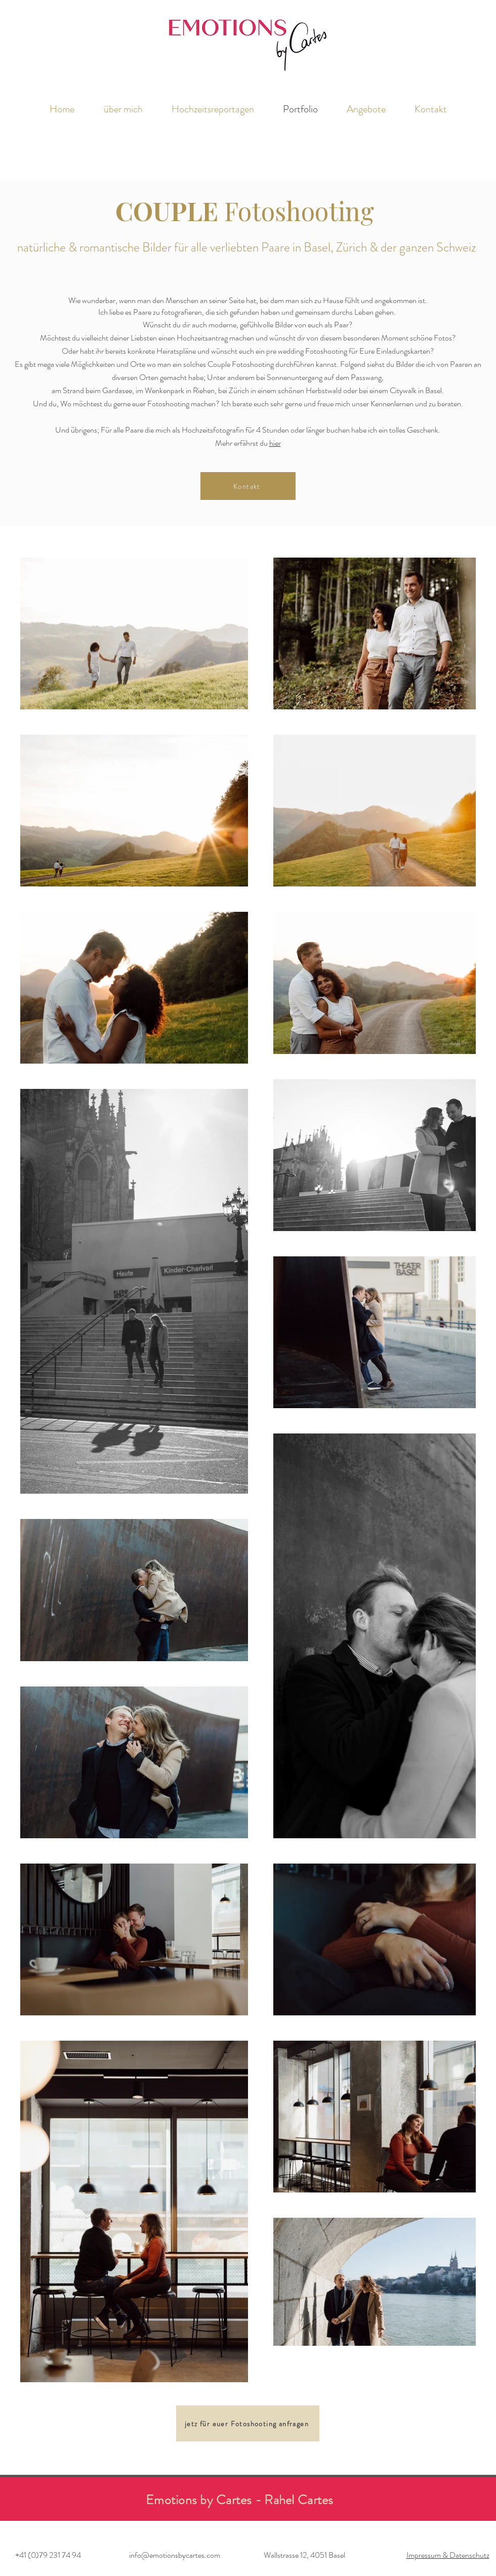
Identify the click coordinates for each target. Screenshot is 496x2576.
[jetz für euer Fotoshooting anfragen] (247, 2423)
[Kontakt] (248, 486)
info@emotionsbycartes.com (174, 2555)
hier (275, 443)
